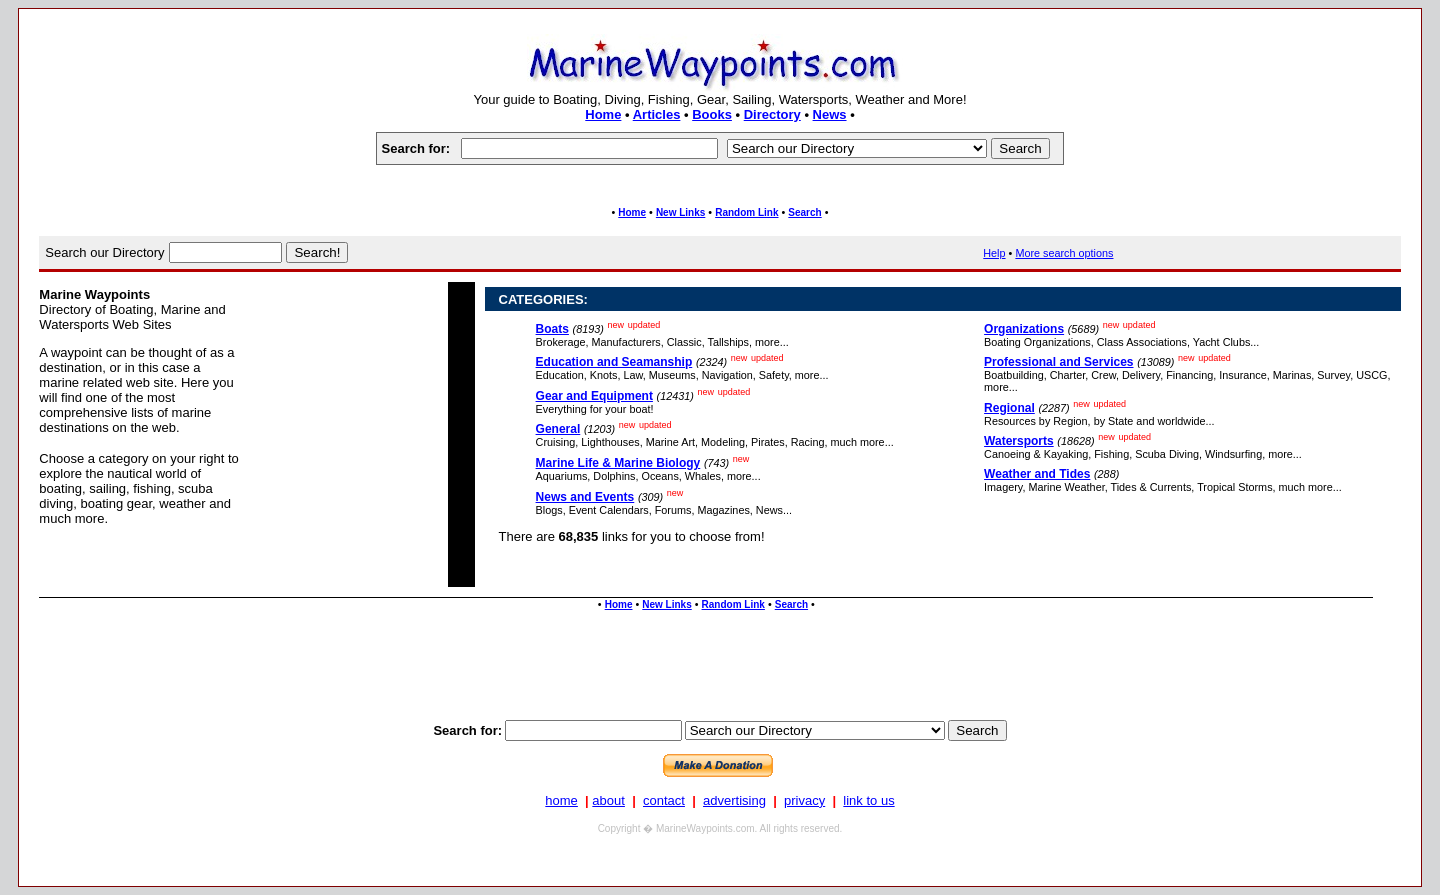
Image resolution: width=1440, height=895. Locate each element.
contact (664, 800)
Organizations (1024, 329)
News (830, 114)
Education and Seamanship (614, 362)
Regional (1009, 408)
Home (603, 114)
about (608, 800)
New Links (680, 212)
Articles (657, 114)
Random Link (746, 212)
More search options (1064, 253)
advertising (734, 800)
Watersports (1019, 441)
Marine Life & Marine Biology (618, 463)
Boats (552, 329)
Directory (772, 114)
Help (994, 253)
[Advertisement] (720, 665)
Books (712, 114)
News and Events (585, 497)
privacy (804, 800)
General (558, 429)
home (561, 800)
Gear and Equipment (594, 396)
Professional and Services (1058, 362)
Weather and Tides (1037, 474)
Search (804, 212)
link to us (868, 800)
